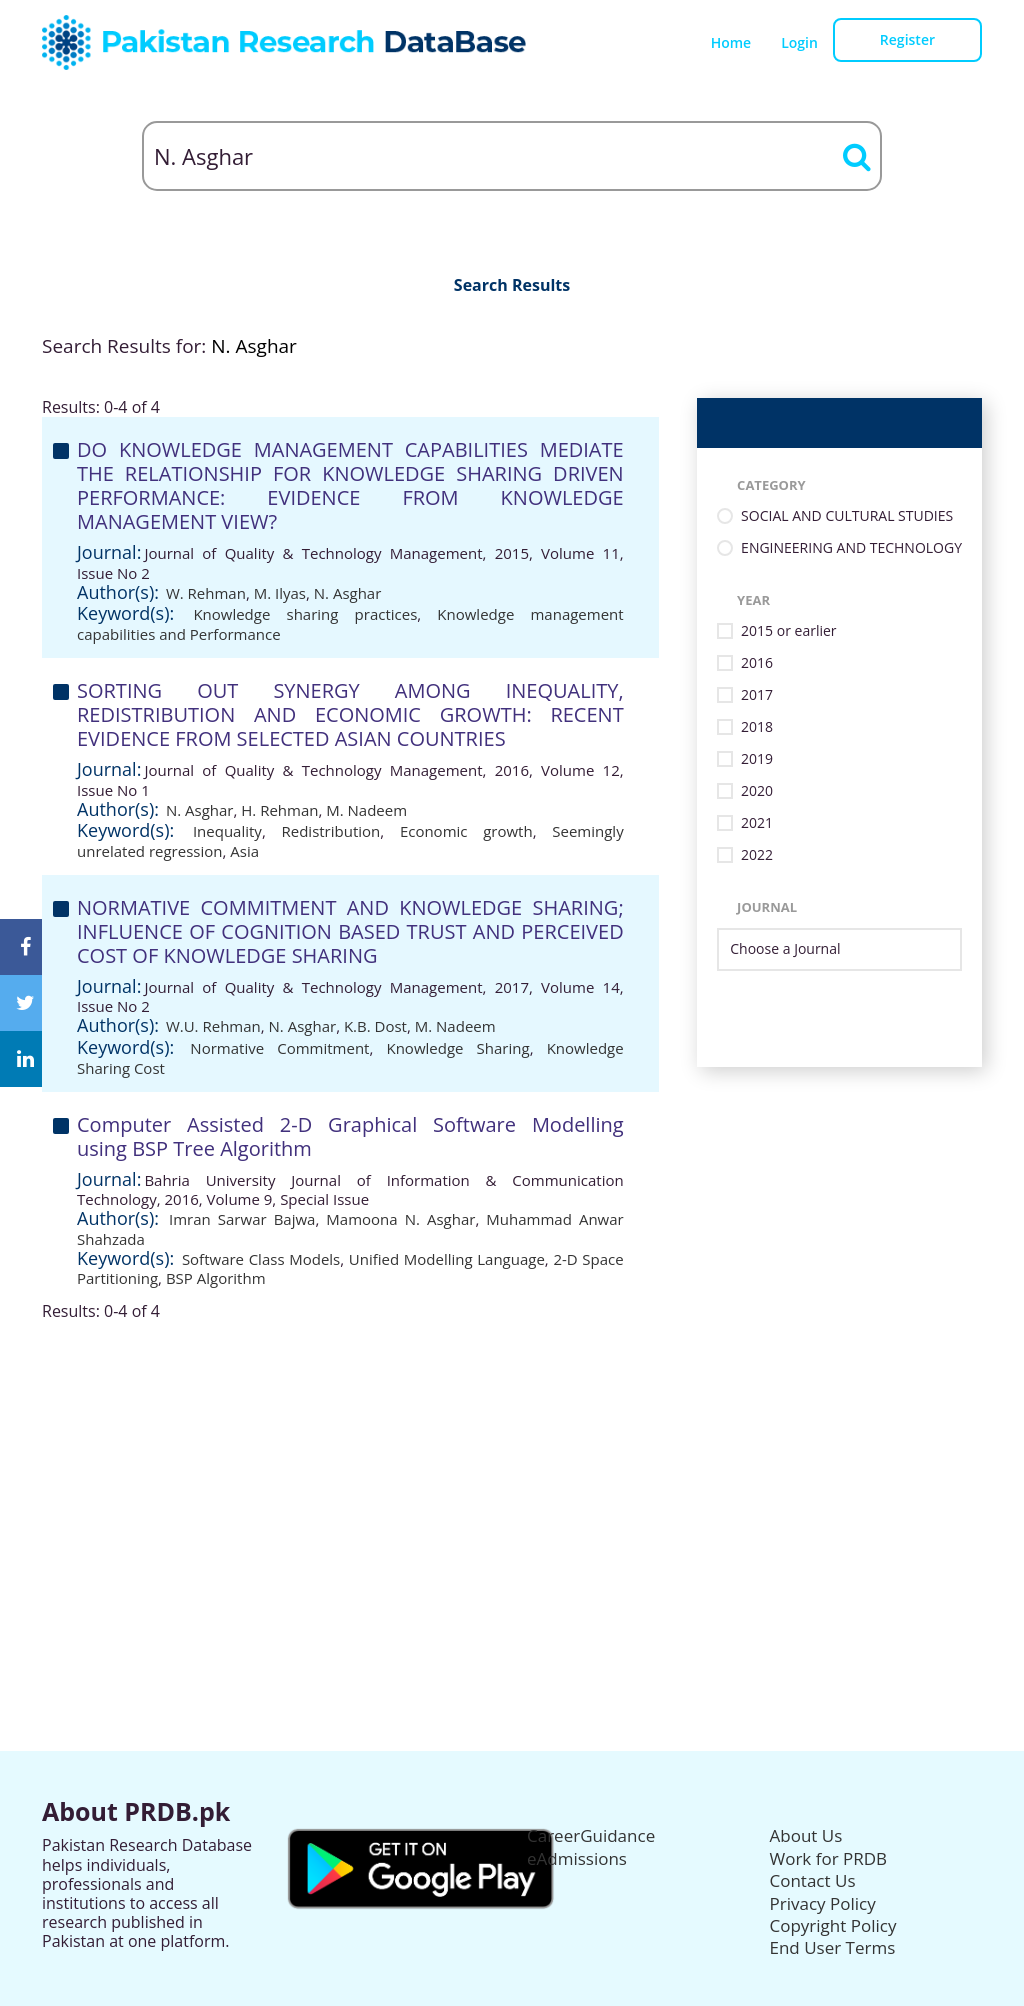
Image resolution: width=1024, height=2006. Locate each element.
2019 (757, 759)
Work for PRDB (829, 1858)
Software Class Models (261, 1259)
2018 (757, 727)
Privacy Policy (823, 1903)
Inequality (227, 831)
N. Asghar (348, 593)
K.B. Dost (375, 1026)
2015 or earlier (788, 631)
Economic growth (466, 831)
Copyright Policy (833, 1925)
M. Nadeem (366, 810)
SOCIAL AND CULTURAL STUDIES (847, 516)
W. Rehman (206, 593)
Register (907, 39)
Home (731, 42)
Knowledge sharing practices (305, 614)
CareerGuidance (591, 1835)
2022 (757, 855)
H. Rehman (279, 810)
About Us (806, 1835)
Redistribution (330, 831)
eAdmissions (577, 1858)
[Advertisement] (512, 1461)
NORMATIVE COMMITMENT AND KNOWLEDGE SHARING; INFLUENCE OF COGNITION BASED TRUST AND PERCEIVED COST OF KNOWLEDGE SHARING (350, 931)
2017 (757, 695)
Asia (244, 851)
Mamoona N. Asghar (400, 1219)
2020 (757, 791)
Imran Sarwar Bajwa (242, 1219)
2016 (757, 663)
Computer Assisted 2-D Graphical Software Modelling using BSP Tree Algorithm (350, 1136)
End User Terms (833, 1947)
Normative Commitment (279, 1048)
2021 (757, 823)
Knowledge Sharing (457, 1048)
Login (799, 42)
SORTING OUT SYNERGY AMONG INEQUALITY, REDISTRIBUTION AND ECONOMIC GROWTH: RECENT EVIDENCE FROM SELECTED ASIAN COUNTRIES (350, 714)
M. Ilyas (280, 593)
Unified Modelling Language (447, 1259)
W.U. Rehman (213, 1026)
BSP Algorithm (216, 1278)
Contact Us (813, 1880)
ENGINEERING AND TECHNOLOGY (851, 548)
